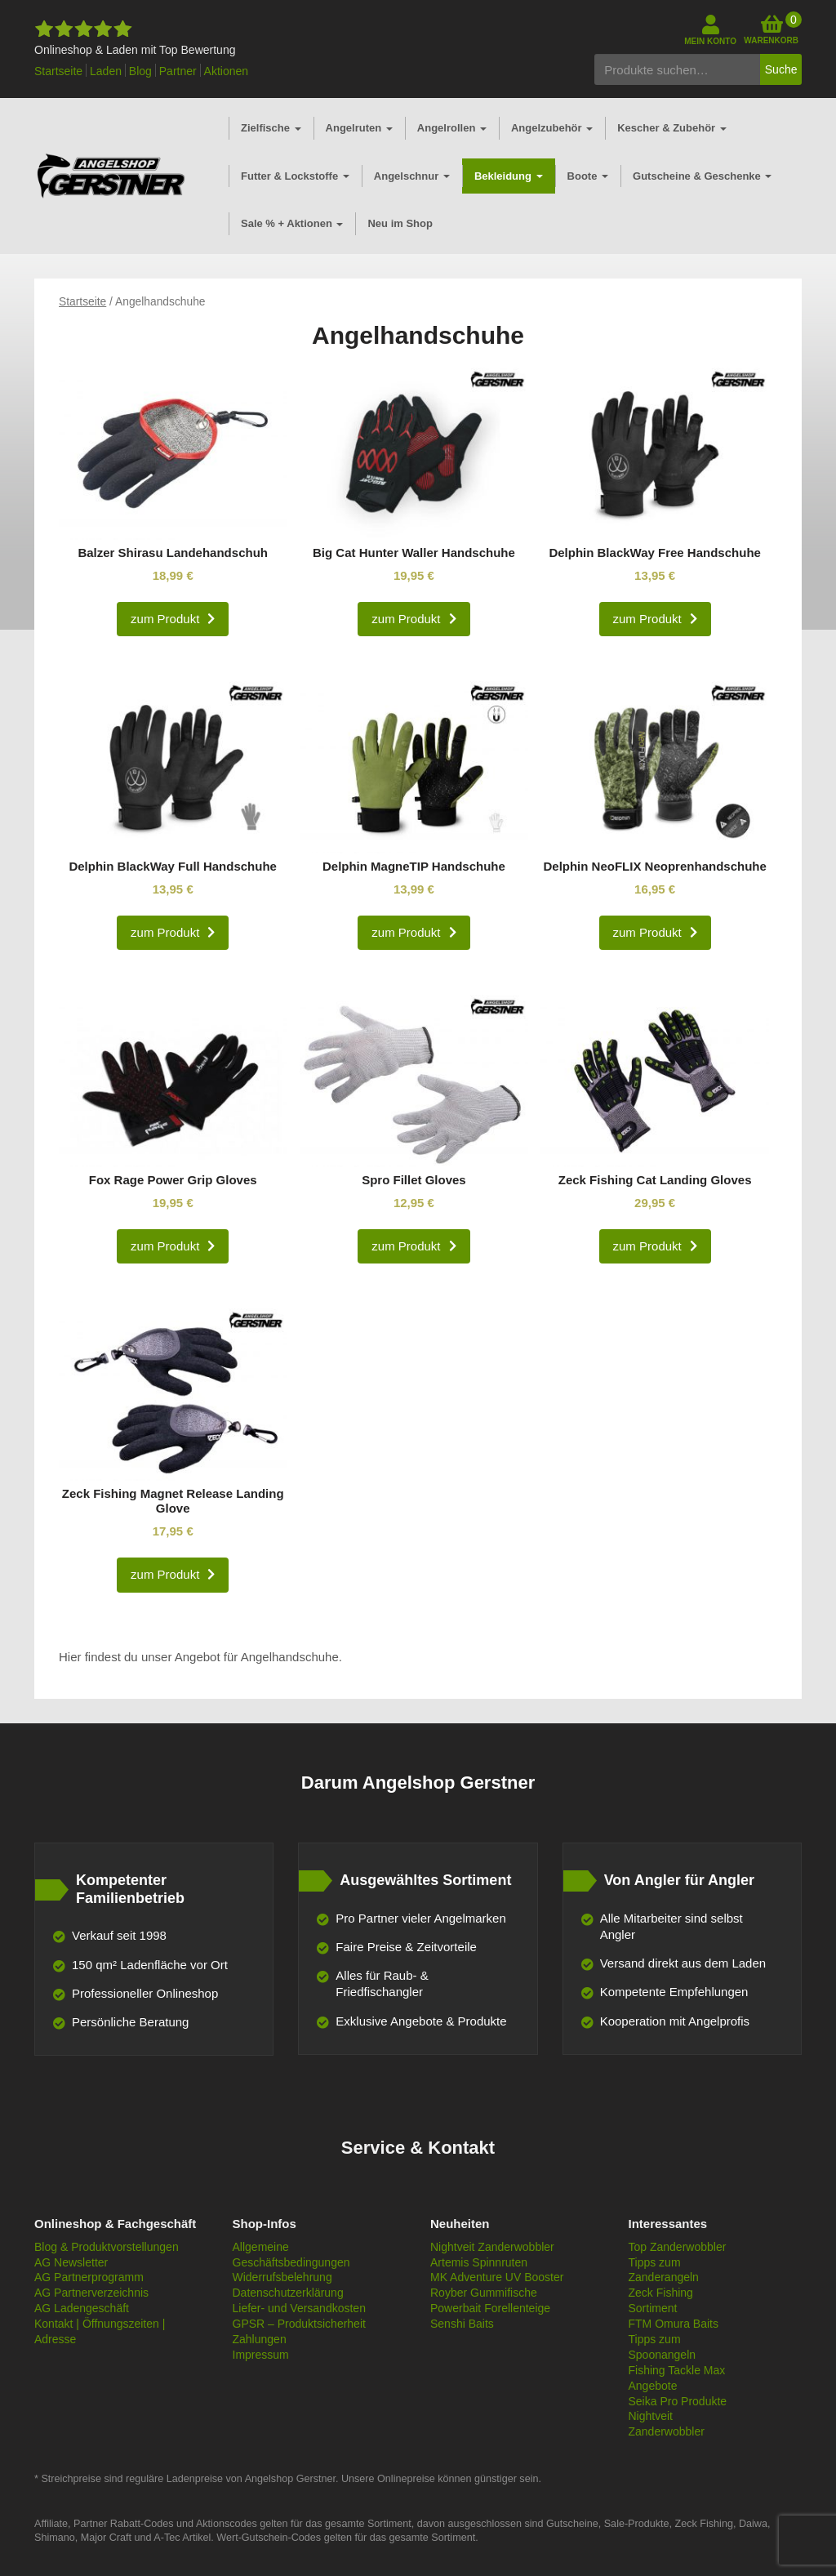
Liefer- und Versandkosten (299, 2308)
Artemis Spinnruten (478, 2262)
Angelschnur (412, 176)
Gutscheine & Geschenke (702, 176)
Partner (178, 71)
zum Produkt (165, 619)
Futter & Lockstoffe (295, 176)
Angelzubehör (552, 128)
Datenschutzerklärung (288, 2292)
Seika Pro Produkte (678, 2401)
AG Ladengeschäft (81, 2308)
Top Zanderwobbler (678, 2246)
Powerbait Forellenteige (490, 2308)
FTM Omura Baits (673, 2323)
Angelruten (359, 128)
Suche (781, 69)
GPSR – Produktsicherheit (299, 2323)
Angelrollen (452, 128)
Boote (587, 176)
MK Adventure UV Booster (496, 2277)
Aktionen (226, 71)
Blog (140, 71)
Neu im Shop (399, 223)
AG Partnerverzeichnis (91, 2292)
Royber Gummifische (483, 2292)
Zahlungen (260, 2339)
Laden (106, 71)
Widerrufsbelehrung (282, 2277)
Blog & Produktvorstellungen (106, 2246)
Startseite (58, 71)
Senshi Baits (462, 2323)
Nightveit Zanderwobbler (492, 2246)
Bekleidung (508, 176)
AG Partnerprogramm (89, 2277)
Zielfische (271, 128)
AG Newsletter (71, 2262)
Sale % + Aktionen (292, 223)
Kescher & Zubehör (672, 128)
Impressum (261, 2354)
